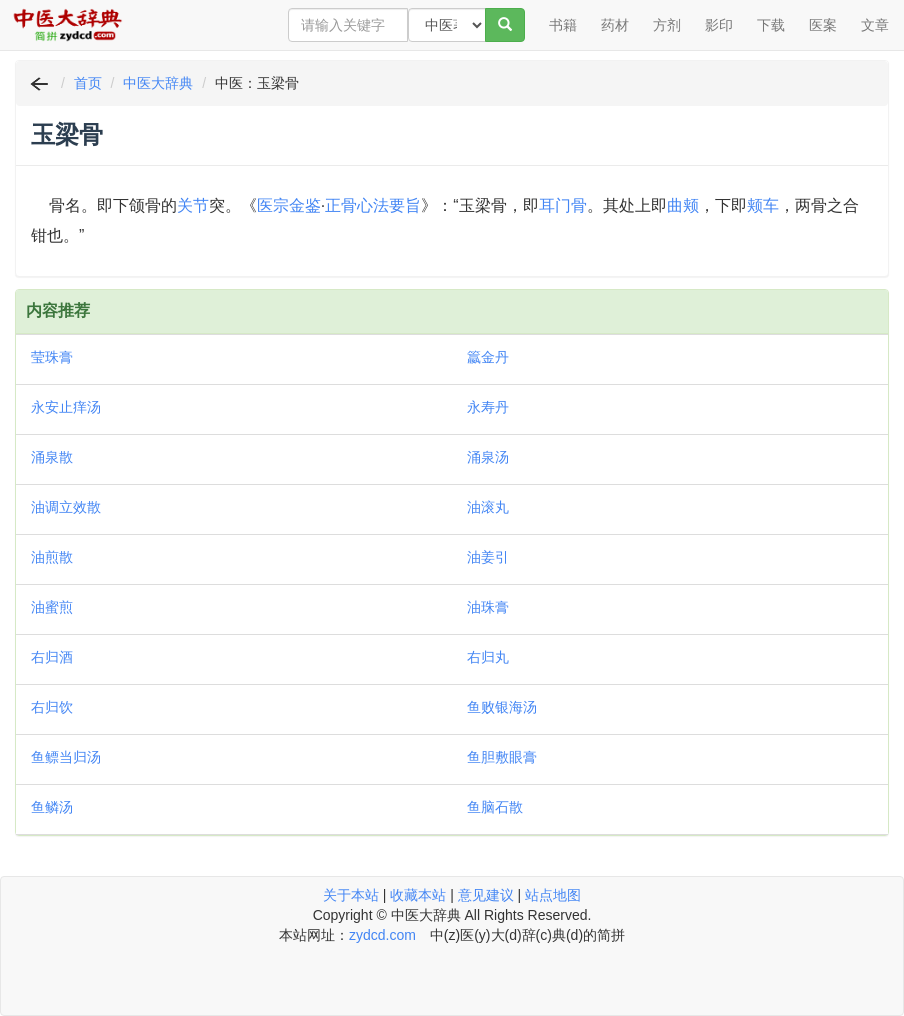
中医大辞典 (158, 83)
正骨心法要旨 (373, 205)
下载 (771, 25)
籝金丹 (488, 357)
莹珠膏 (52, 357)
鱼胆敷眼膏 (502, 757)
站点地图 (553, 895)
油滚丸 (488, 507)
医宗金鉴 (289, 205)
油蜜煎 (52, 607)
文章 (875, 25)
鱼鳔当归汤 (66, 757)
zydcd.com (382, 935)
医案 (823, 25)
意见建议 (486, 895)
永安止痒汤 (66, 407)
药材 (615, 25)
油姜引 (488, 557)
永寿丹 (488, 407)
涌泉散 (52, 457)
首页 (88, 83)
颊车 (763, 205)
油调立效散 (66, 507)
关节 (193, 205)
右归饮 (52, 707)
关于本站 (351, 895)
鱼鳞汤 (52, 807)
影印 (719, 25)
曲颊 (683, 205)
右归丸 (488, 657)
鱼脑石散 (495, 807)
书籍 (563, 25)
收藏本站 (418, 895)
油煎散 (52, 557)
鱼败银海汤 (502, 707)
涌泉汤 (488, 457)
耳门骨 (563, 205)
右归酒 (52, 657)
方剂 (667, 25)
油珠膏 (488, 607)
